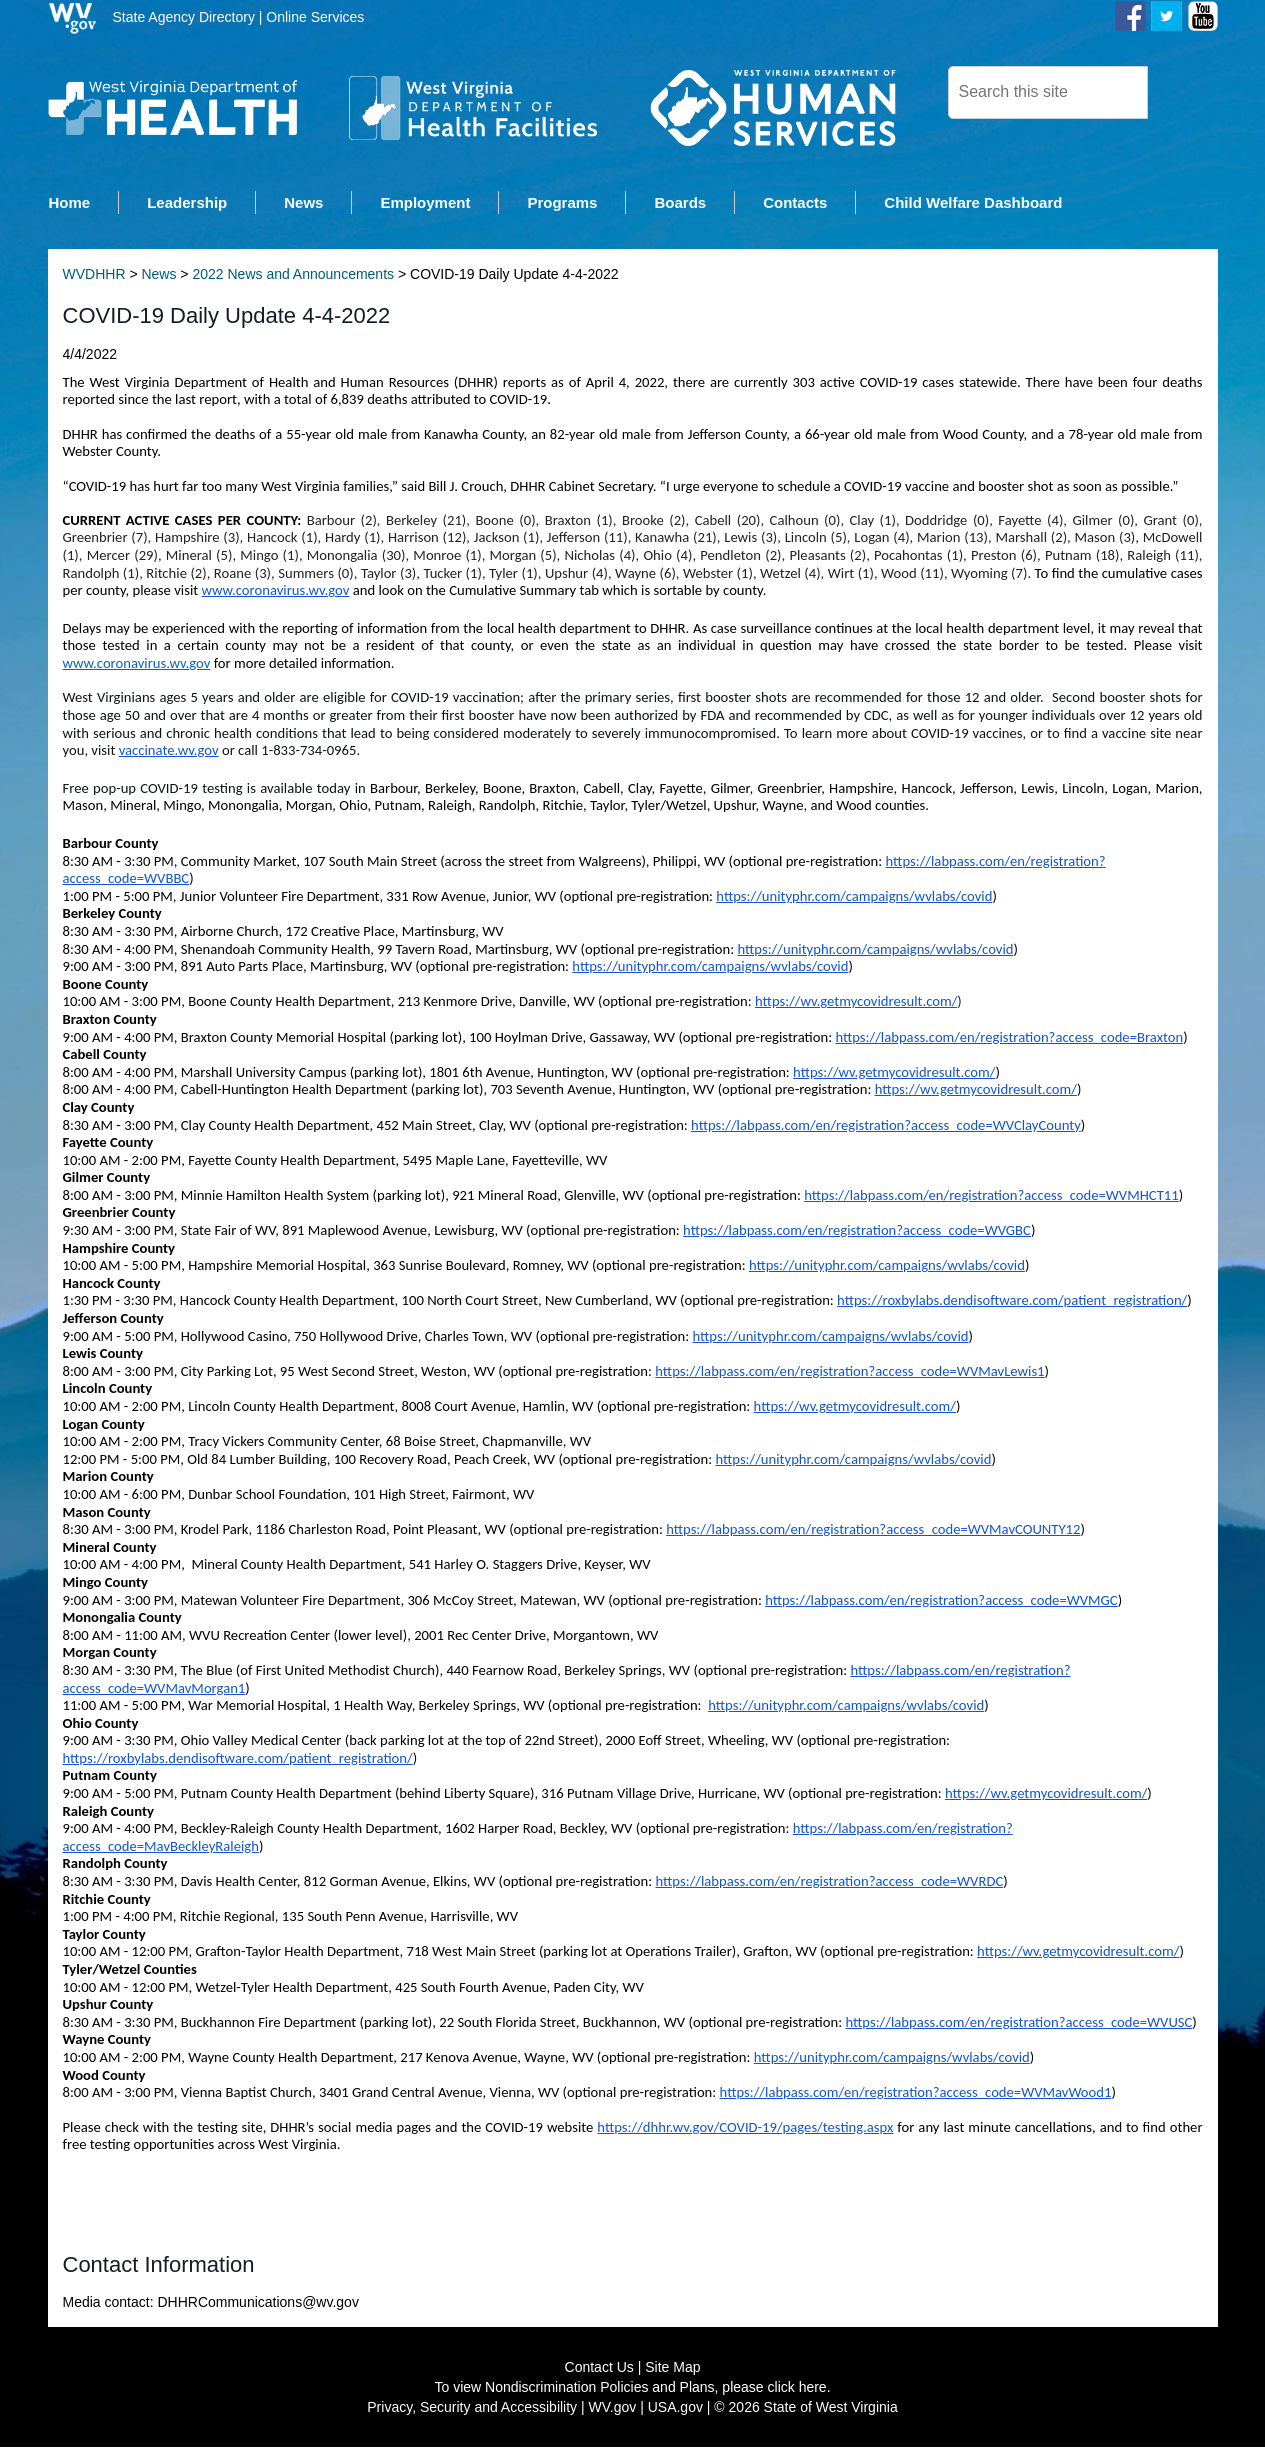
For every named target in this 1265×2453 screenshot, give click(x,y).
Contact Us (599, 2373)
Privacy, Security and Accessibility (472, 2413)
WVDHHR (94, 280)
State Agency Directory (184, 17)
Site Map (672, 2373)
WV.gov (613, 2413)
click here (797, 2393)
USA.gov (675, 2413)
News (158, 280)
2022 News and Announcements (293, 280)
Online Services (315, 17)
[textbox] (1048, 92)
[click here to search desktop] (1182, 91)
